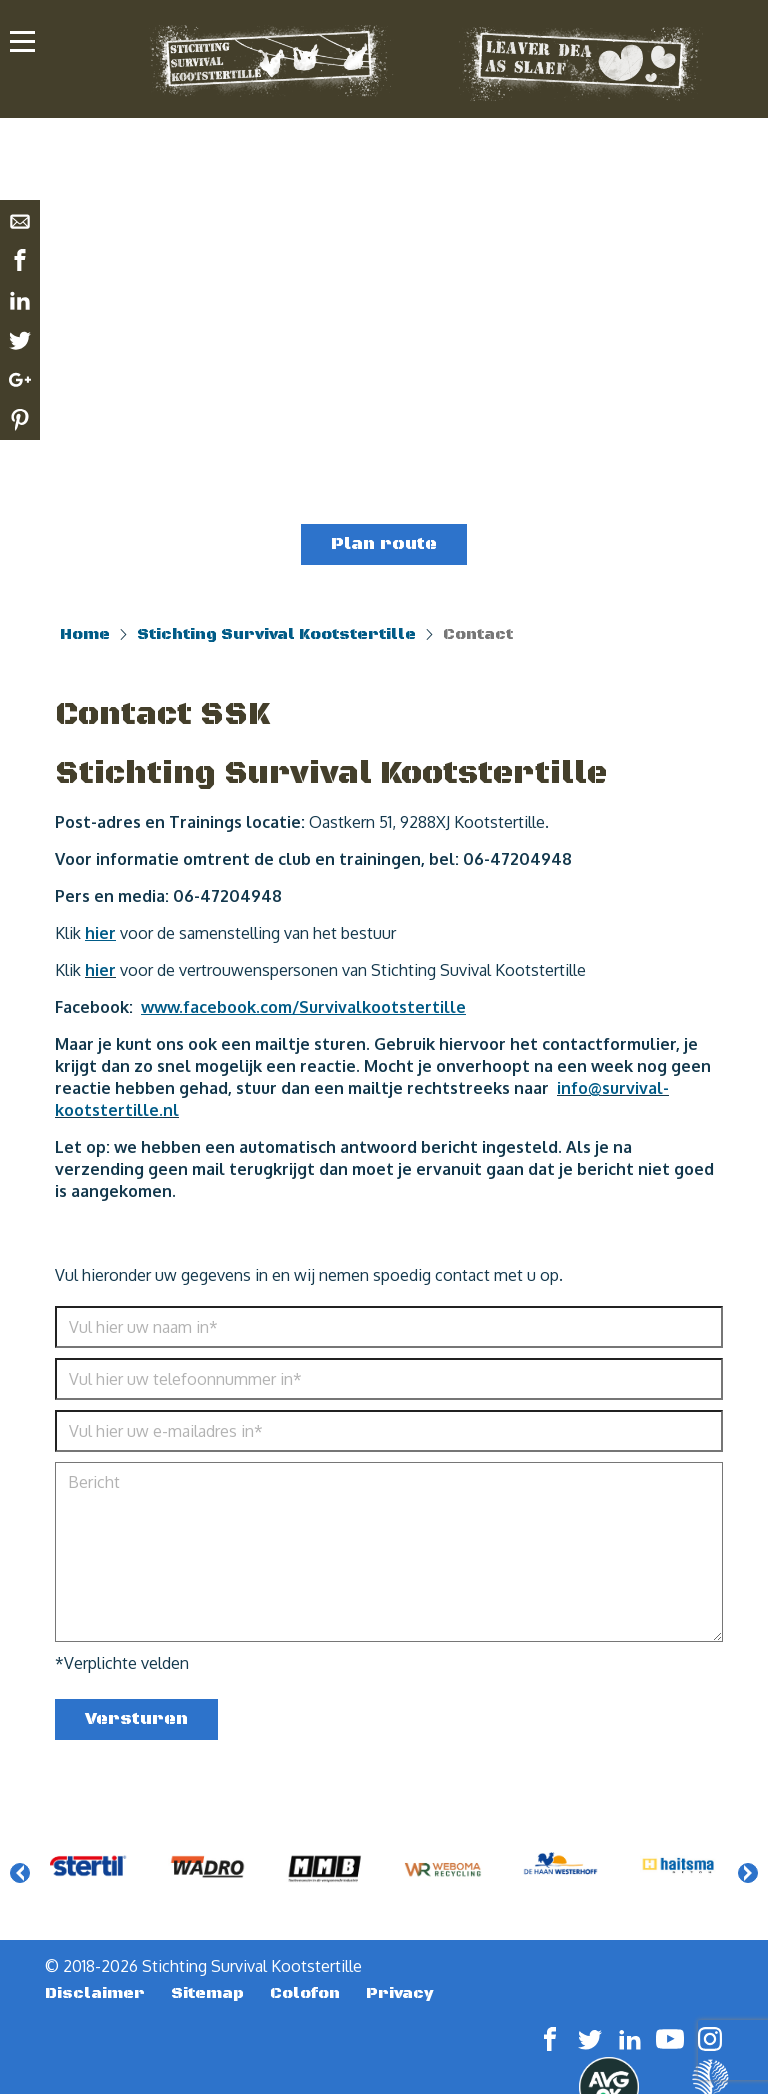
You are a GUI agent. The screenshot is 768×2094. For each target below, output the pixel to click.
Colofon (305, 1993)
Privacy (400, 1993)
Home (85, 634)
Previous (20, 1873)
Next (748, 1873)
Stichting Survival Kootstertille (276, 634)
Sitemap (207, 1993)
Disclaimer (95, 1993)
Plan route (384, 544)
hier (100, 970)
